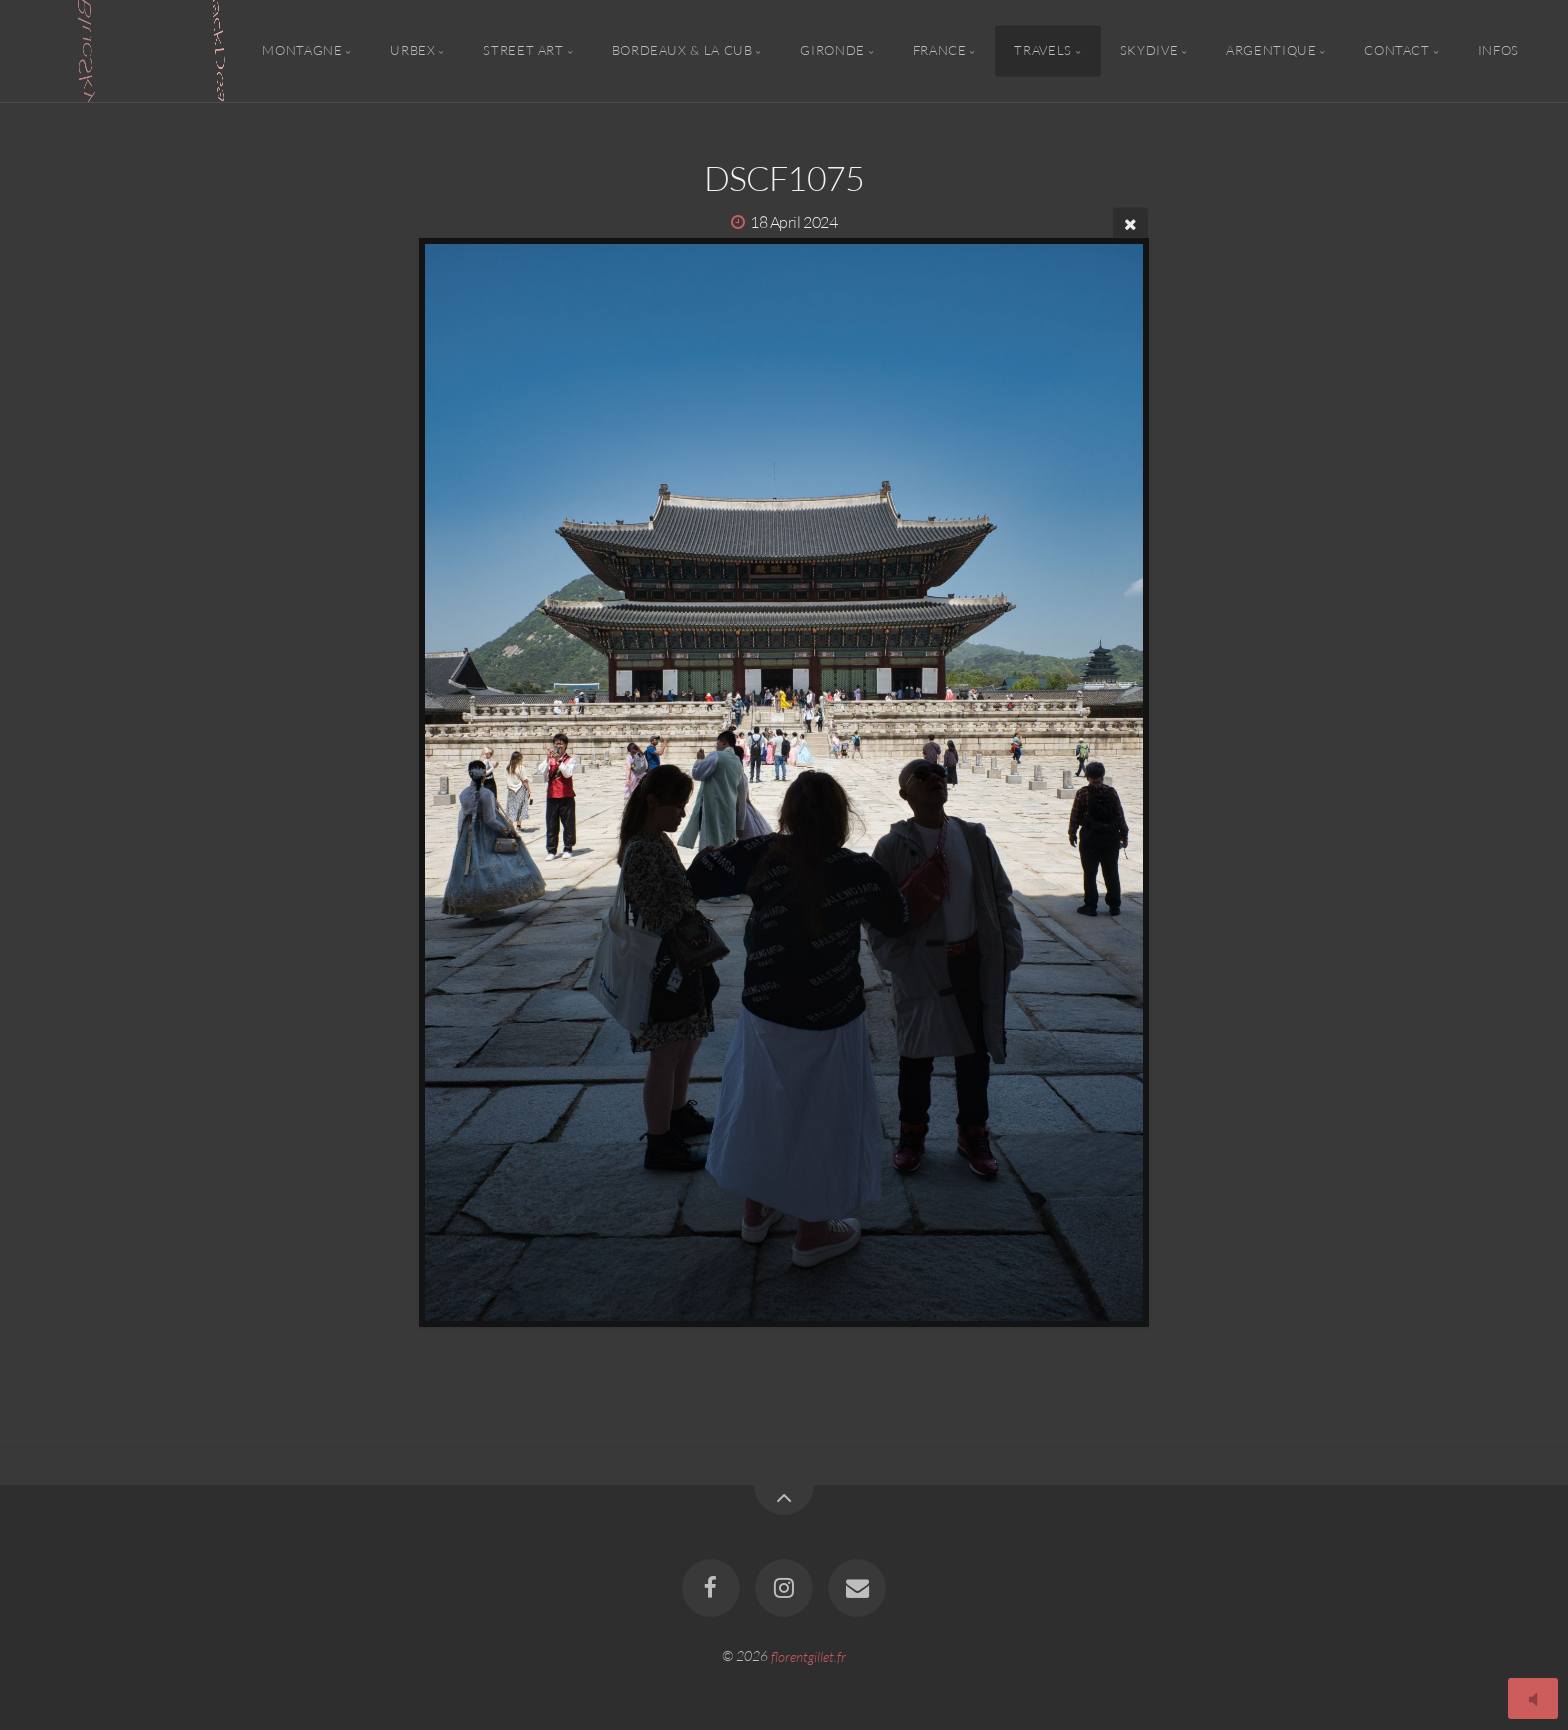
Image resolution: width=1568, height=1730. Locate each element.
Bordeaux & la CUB (682, 51)
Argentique (1271, 51)
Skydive (1149, 51)
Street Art (523, 51)
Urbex (412, 51)
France (940, 51)
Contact (1396, 51)
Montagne (302, 51)
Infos (1498, 51)
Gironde (832, 51)
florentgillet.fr (808, 1655)
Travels (1042, 51)
